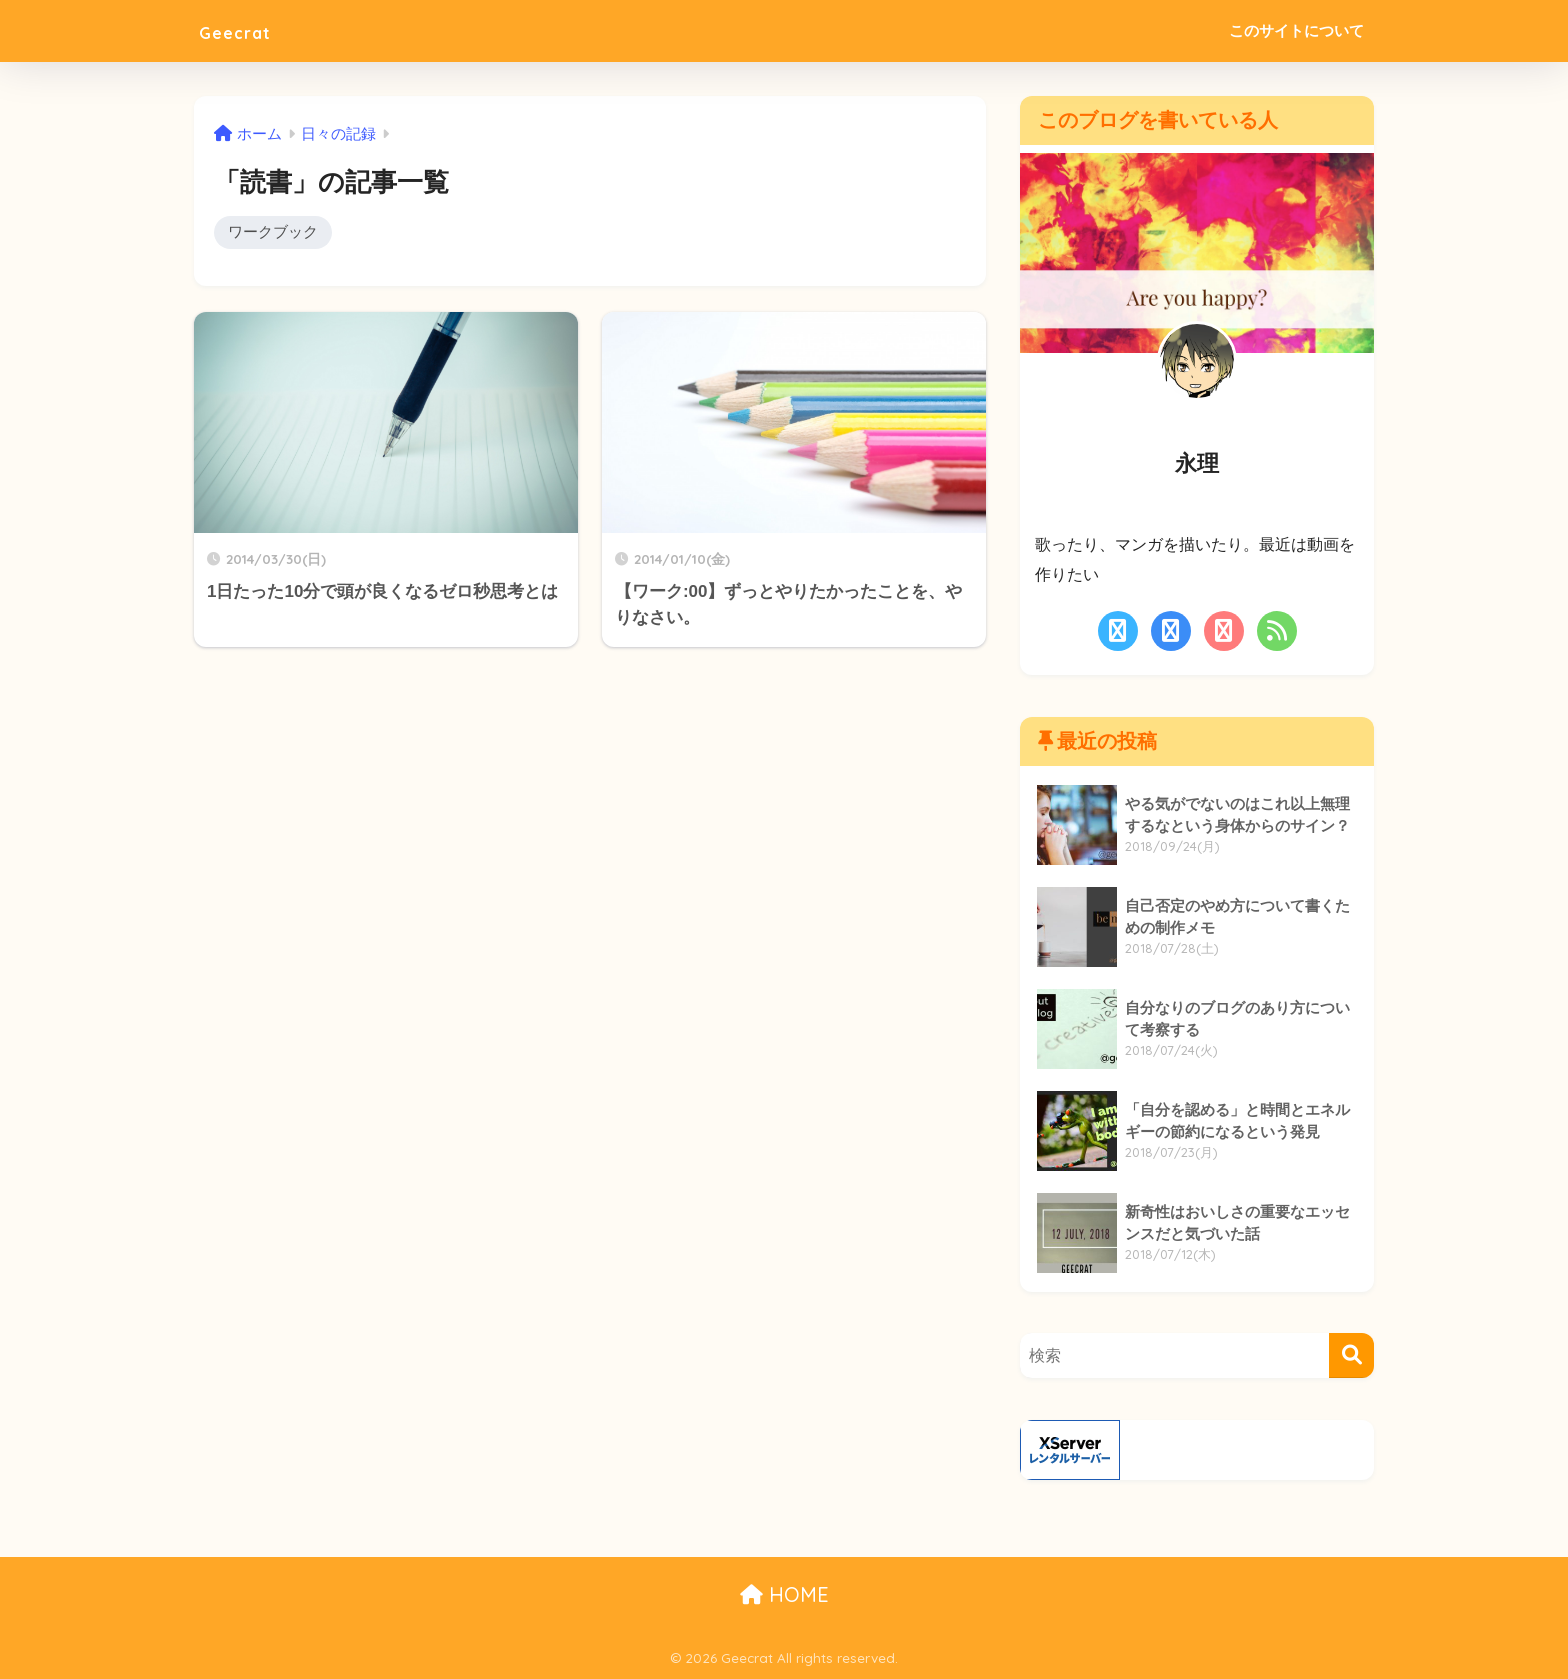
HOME (784, 1594)
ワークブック (273, 232)
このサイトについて (1296, 30)
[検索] (1351, 1355)
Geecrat (247, 30)
